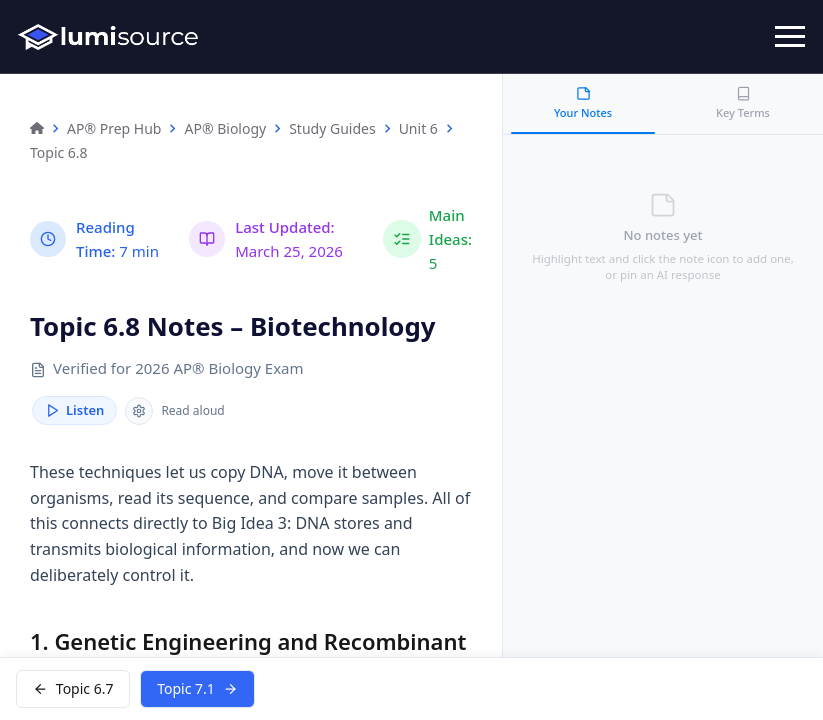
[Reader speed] (139, 411)
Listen (74, 411)
